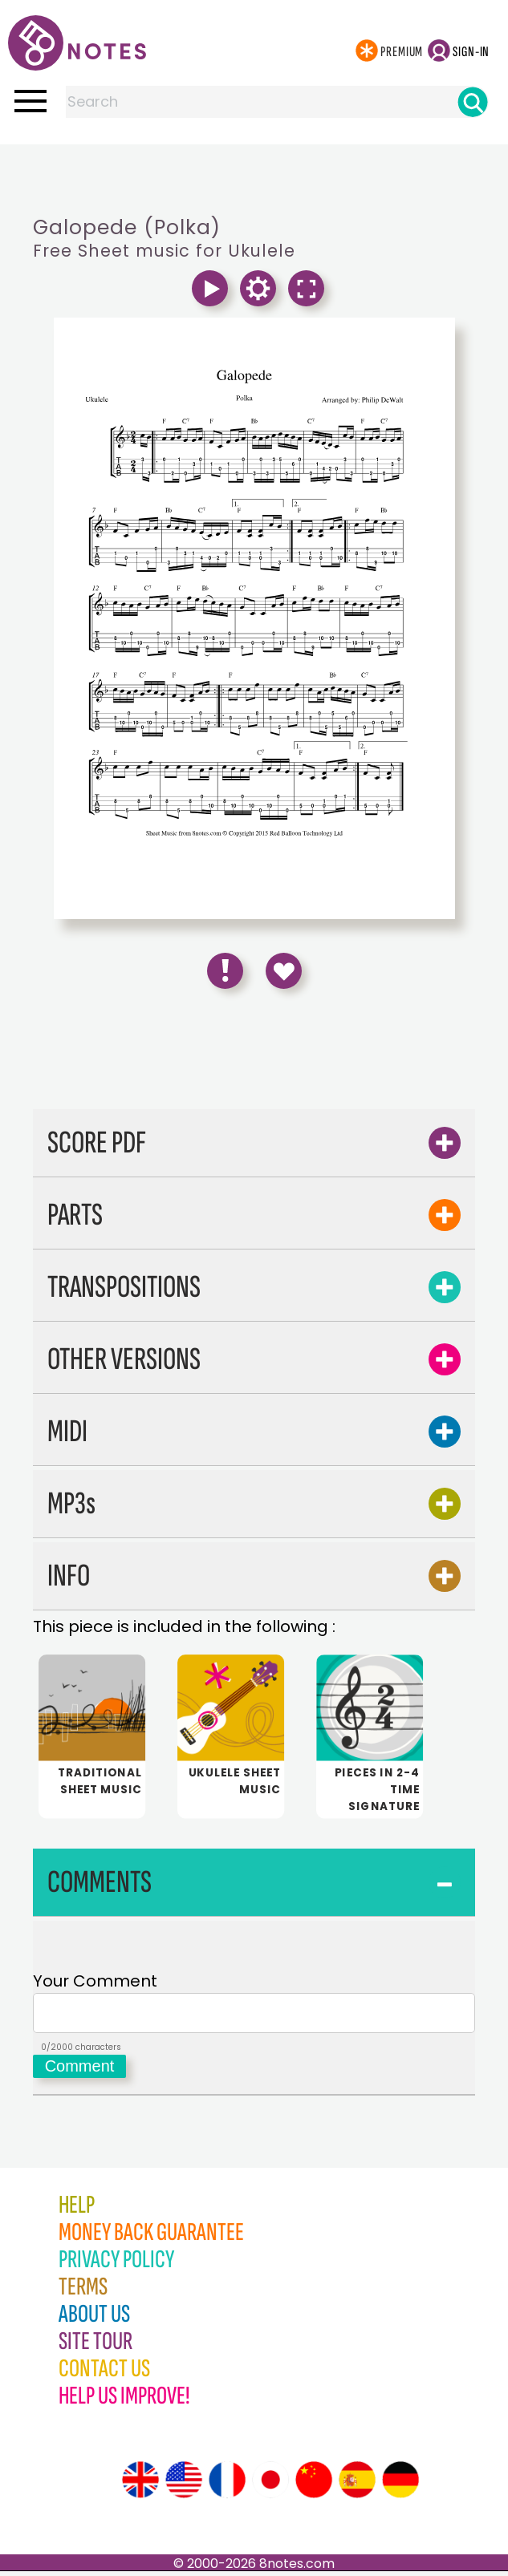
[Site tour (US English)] (184, 2485)
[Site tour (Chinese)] (314, 2485)
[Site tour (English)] (140, 2485)
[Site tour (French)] (227, 2485)
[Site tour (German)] (400, 2485)
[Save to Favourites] (284, 971)
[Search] (472, 102)
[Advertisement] (254, 176)
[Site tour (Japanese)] (270, 2485)
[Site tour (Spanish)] (357, 2485)
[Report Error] (225, 971)
